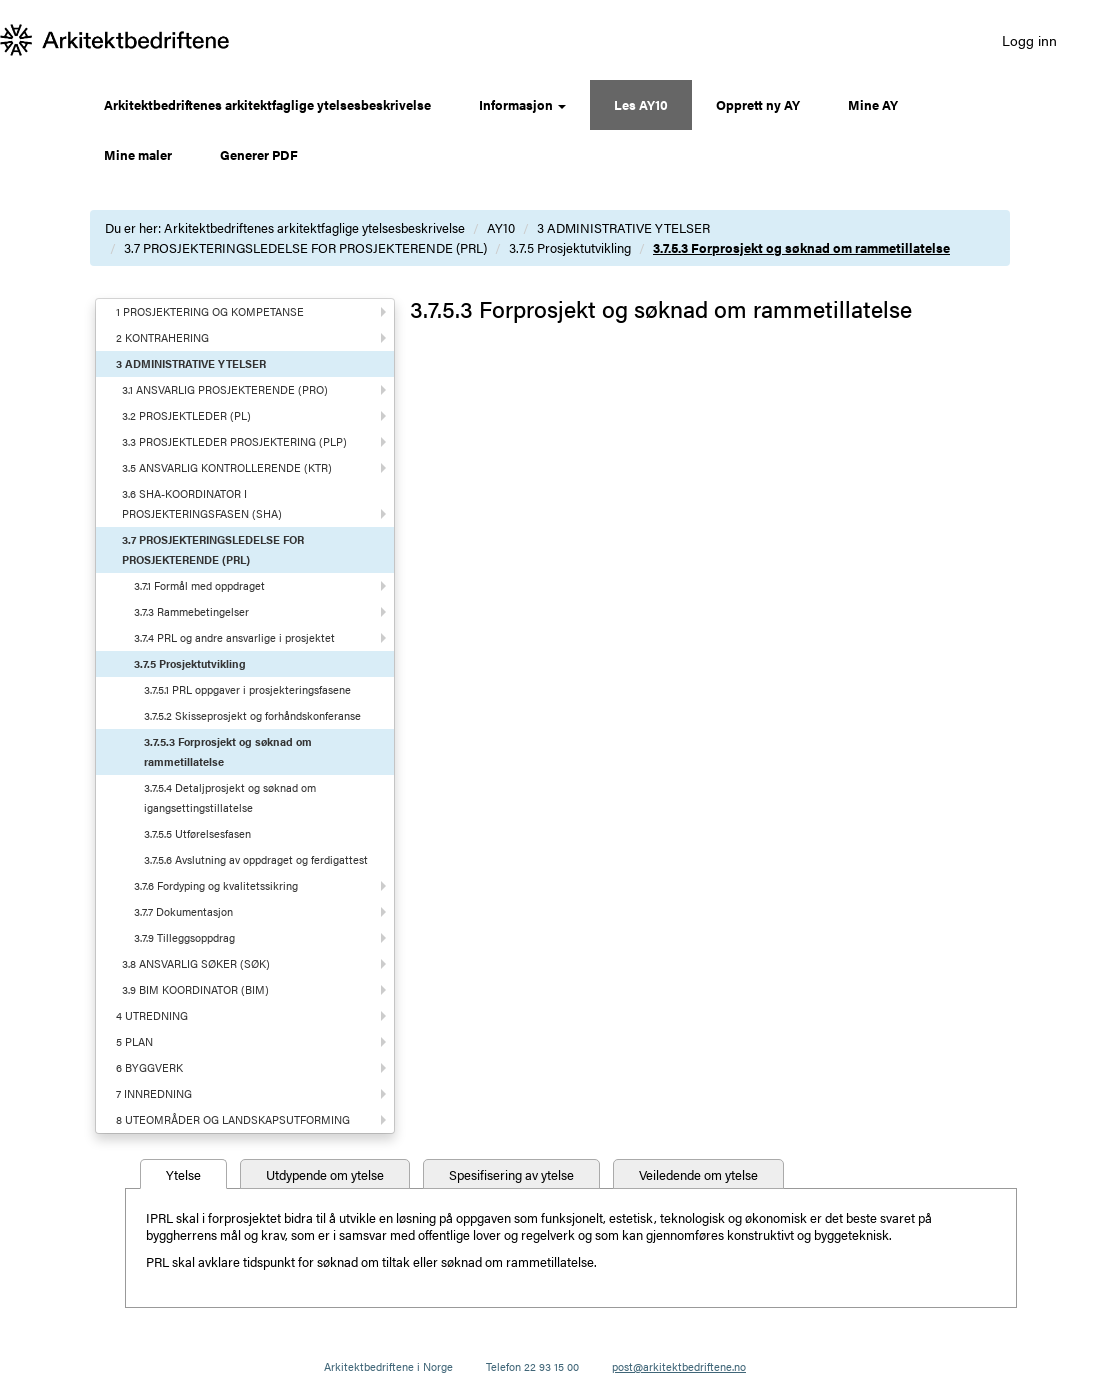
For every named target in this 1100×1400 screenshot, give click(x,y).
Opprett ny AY (758, 104)
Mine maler (138, 154)
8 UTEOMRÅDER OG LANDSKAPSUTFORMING (233, 1119)
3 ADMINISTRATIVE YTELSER (623, 227)
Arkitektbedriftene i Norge (388, 1366)
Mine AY (873, 104)
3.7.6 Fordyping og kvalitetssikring (216, 885)
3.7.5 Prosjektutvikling (570, 247)
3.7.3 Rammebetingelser (191, 611)
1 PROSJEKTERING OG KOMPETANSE (210, 311)
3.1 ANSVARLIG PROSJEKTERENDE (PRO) (225, 389)
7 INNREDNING (154, 1093)
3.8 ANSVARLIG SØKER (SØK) (196, 963)
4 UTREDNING (152, 1015)
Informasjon (522, 104)
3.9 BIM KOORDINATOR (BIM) (195, 989)
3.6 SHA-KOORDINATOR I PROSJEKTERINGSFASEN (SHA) (202, 503)
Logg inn (1029, 40)
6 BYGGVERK (149, 1067)
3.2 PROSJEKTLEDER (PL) (186, 415)
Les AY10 (641, 104)
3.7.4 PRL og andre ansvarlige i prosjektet (234, 637)
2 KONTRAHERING (162, 337)
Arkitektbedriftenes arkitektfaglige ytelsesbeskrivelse (267, 104)
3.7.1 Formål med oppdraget (199, 585)
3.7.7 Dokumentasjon (183, 911)
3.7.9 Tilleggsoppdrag (184, 937)
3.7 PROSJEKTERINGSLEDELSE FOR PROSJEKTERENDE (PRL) (305, 247)
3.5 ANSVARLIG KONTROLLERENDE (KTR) (227, 467)
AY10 (501, 227)
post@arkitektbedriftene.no (679, 1366)
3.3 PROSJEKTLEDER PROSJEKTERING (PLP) (234, 441)
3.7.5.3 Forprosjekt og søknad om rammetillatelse (801, 247)
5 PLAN (134, 1041)
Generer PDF (259, 154)
